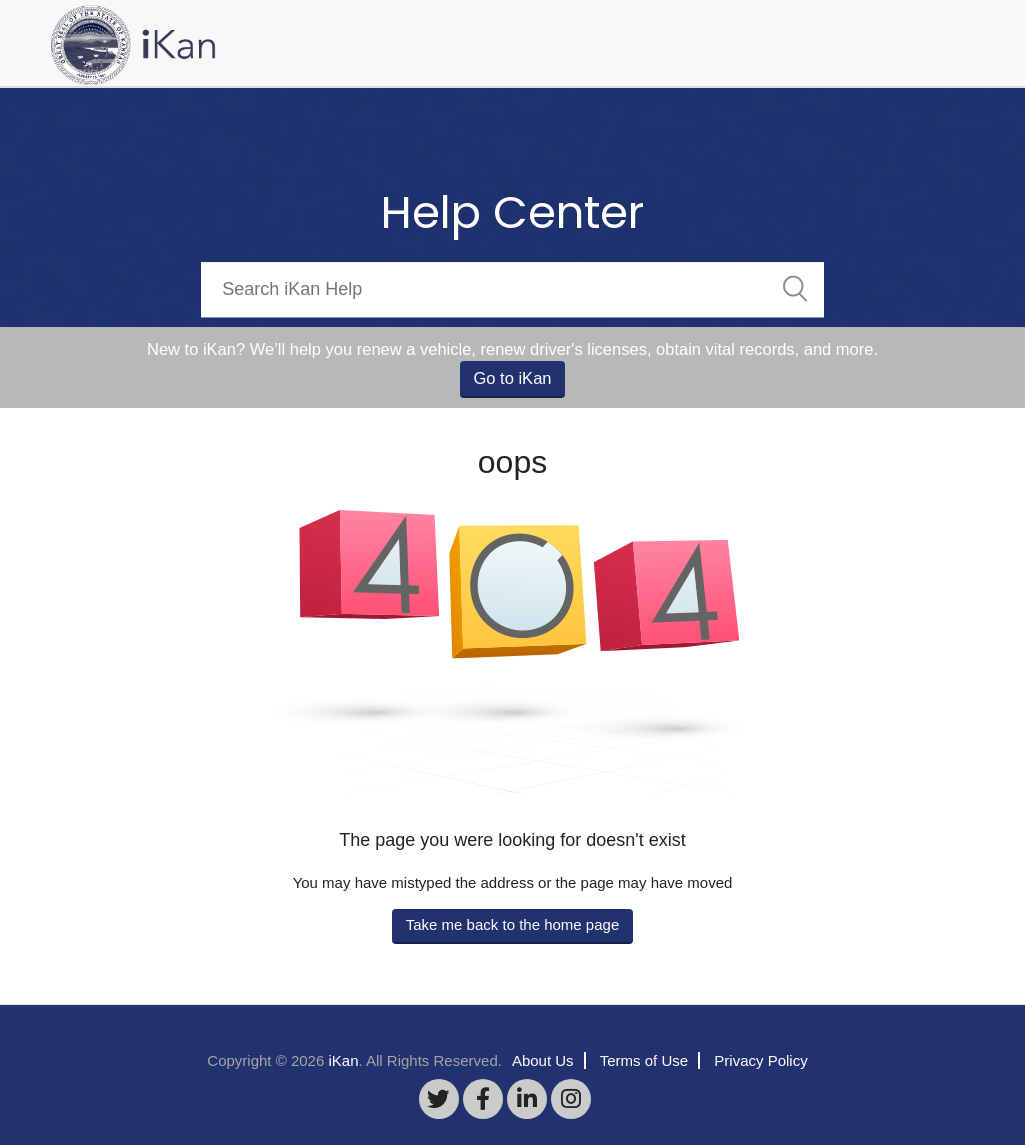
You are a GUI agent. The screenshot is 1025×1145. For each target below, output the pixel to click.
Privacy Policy (760, 1060)
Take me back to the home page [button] (512, 924)
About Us (543, 1060)
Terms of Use (644, 1060)
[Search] (512, 289)
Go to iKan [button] (513, 378)
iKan (343, 1060)
